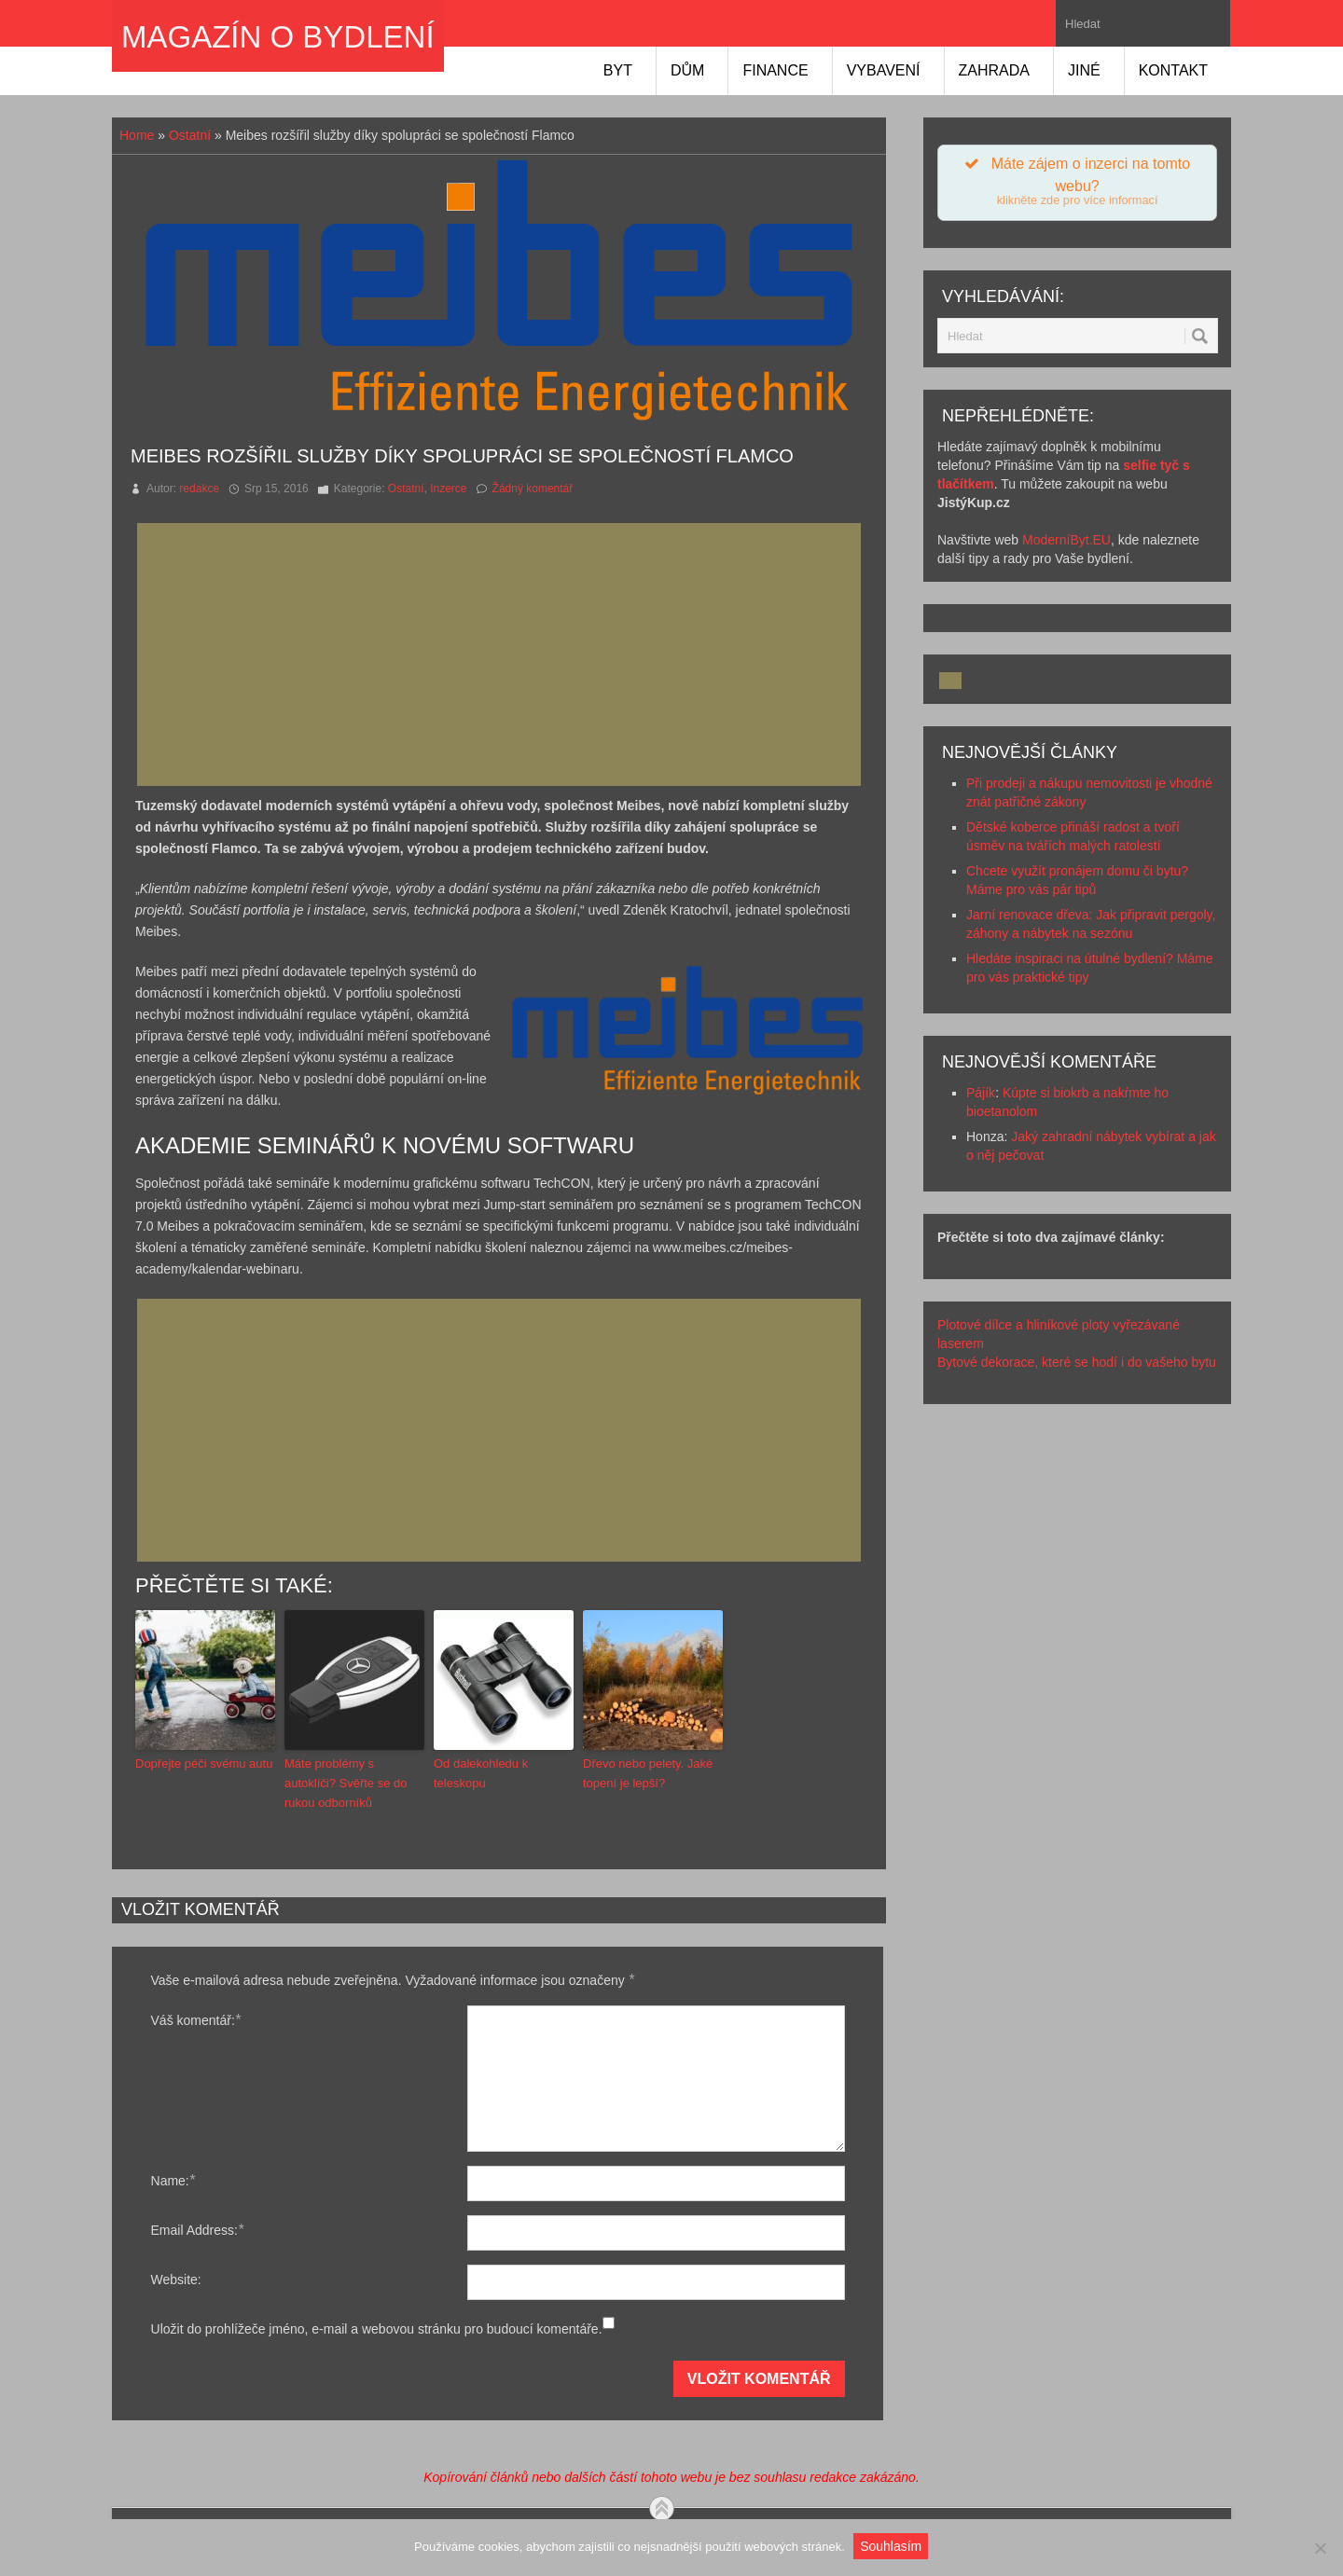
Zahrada (994, 70)
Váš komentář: (196, 2020)
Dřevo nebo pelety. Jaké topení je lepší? (648, 1773)
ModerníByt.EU (1066, 541)
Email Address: (197, 2230)
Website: (176, 2279)
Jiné (1084, 70)
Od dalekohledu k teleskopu (481, 1773)
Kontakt (1173, 70)
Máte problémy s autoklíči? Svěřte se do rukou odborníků (346, 1783)
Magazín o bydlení (278, 37)
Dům (687, 70)
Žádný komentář (533, 488)
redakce (199, 488)
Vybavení (884, 70)
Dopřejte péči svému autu (203, 1763)
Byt (617, 70)
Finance (775, 70)
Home (136, 135)
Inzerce (448, 488)
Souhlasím (891, 2546)
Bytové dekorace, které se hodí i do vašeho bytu (1076, 1364)
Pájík (980, 1094)
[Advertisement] (504, 654)
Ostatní (190, 135)
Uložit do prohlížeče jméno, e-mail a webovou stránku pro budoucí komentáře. (376, 2328)
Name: (173, 2180)
